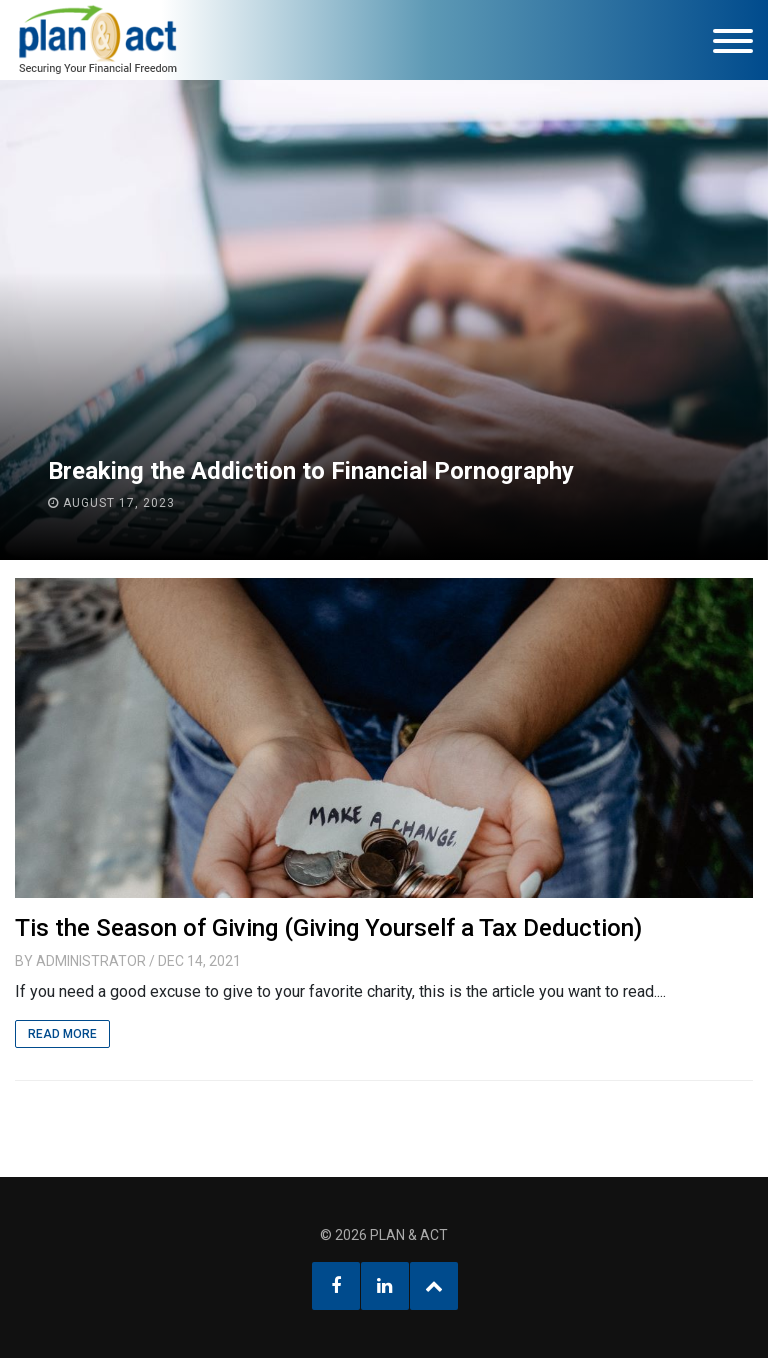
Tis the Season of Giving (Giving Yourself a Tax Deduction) (328, 928)
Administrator (91, 961)
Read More (62, 1034)
